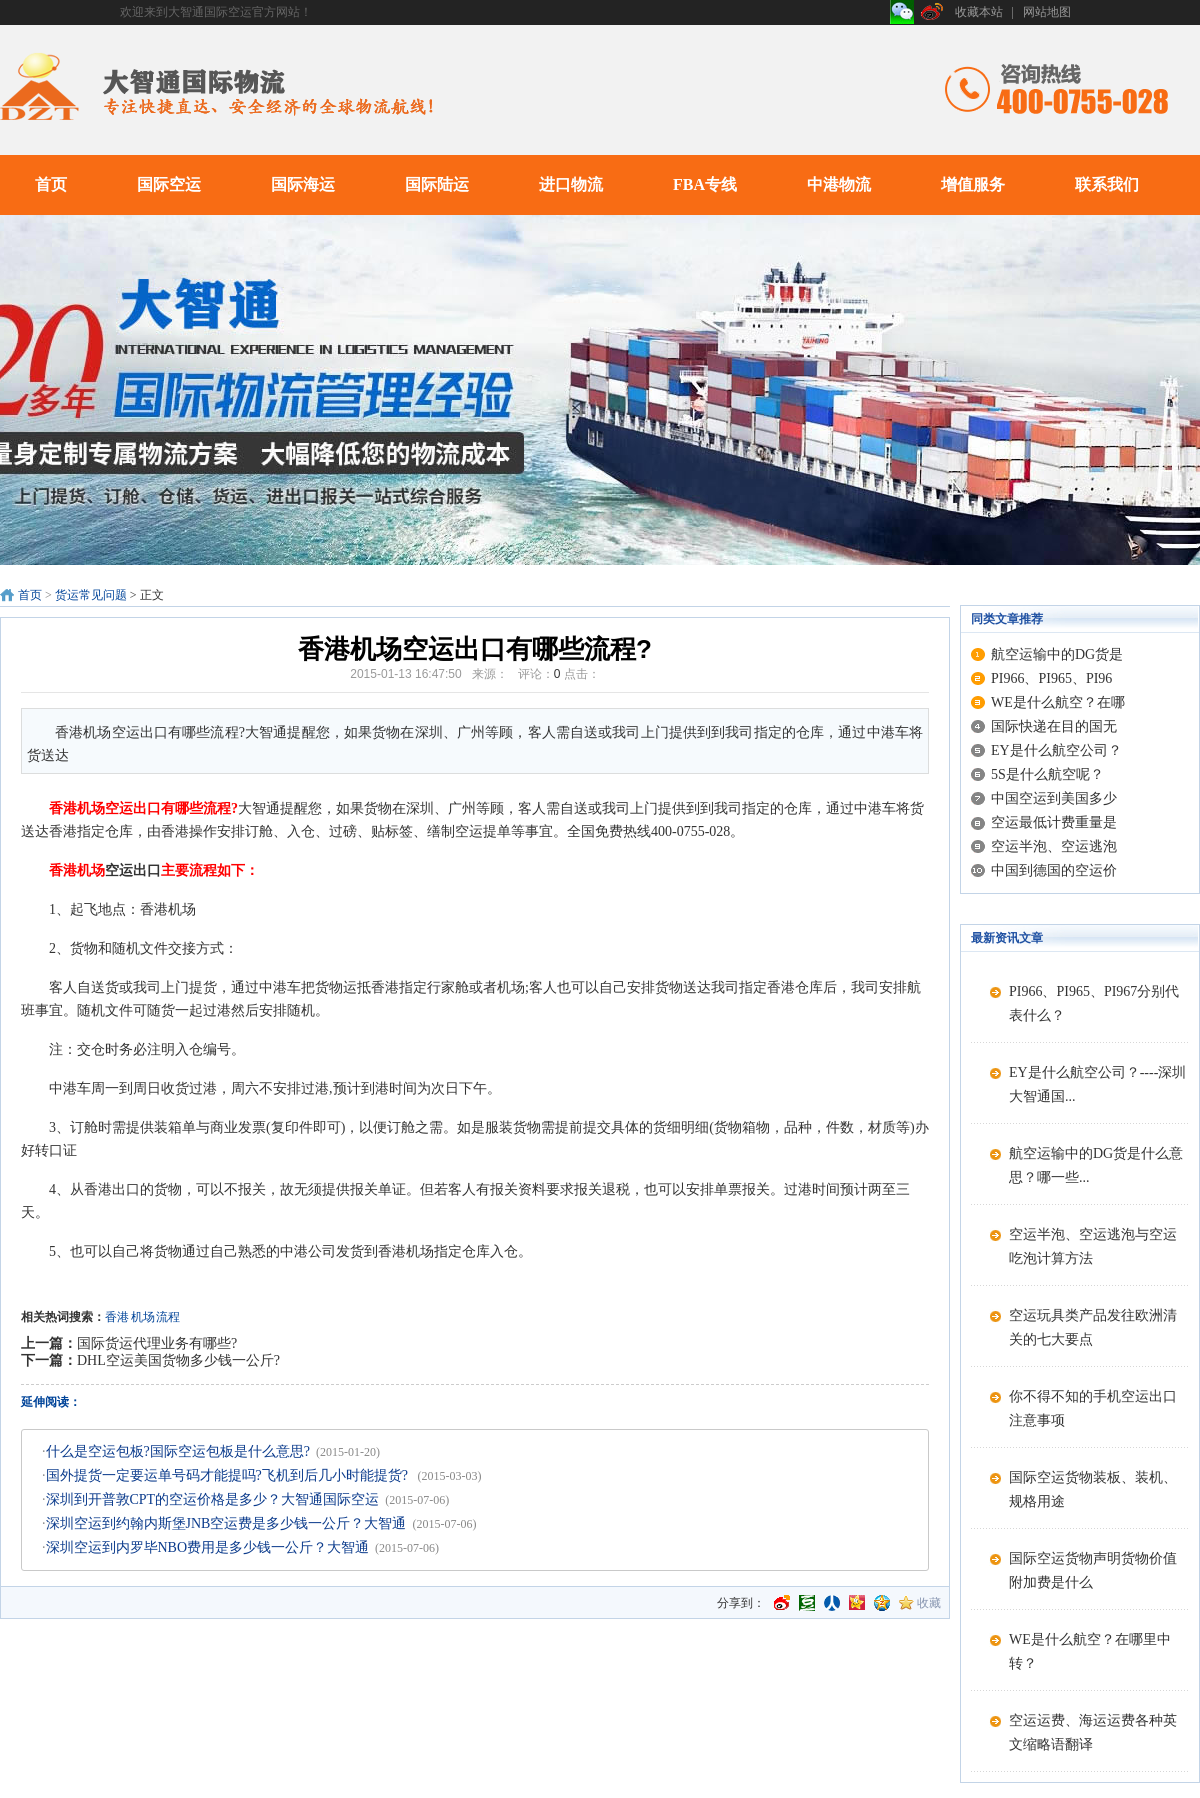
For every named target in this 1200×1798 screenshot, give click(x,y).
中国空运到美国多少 (1054, 798)
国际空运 (169, 184)
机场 (143, 1317)
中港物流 (839, 184)
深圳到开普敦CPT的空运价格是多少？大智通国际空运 (213, 1499)
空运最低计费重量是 (1054, 822)
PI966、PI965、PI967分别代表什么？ (1094, 1003)
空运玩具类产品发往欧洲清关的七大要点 (1093, 1327)
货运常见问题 (91, 595)
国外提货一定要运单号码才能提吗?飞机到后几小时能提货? (229, 1475)
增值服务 (973, 184)
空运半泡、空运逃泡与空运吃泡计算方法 (1093, 1246)
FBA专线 (705, 184)
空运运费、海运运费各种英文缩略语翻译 (1093, 1732)
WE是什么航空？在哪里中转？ (1090, 1651)
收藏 (929, 1603)
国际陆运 (437, 184)
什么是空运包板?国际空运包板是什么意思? (178, 1451)
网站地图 (1047, 12)
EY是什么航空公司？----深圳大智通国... (1097, 1084)
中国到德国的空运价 (1054, 870)
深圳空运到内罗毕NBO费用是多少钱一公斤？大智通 (208, 1547)
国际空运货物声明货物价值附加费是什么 (1093, 1570)
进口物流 (571, 184)
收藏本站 (979, 12)
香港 (117, 1317)
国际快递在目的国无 (1054, 726)
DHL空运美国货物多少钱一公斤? (178, 1360)
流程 (168, 1317)
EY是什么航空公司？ (1056, 750)
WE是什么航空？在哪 (1058, 702)
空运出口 (133, 870)
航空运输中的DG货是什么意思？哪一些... (1096, 1165)
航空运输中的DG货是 (1057, 654)
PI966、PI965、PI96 (1051, 678)
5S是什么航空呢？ (1047, 774)
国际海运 (303, 184)
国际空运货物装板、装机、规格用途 (1093, 1489)
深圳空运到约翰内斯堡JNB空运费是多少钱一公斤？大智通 (226, 1523)
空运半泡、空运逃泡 (1054, 846)
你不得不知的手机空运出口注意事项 (1093, 1408)
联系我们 (1107, 184)
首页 (51, 184)
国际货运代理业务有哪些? (157, 1343)
